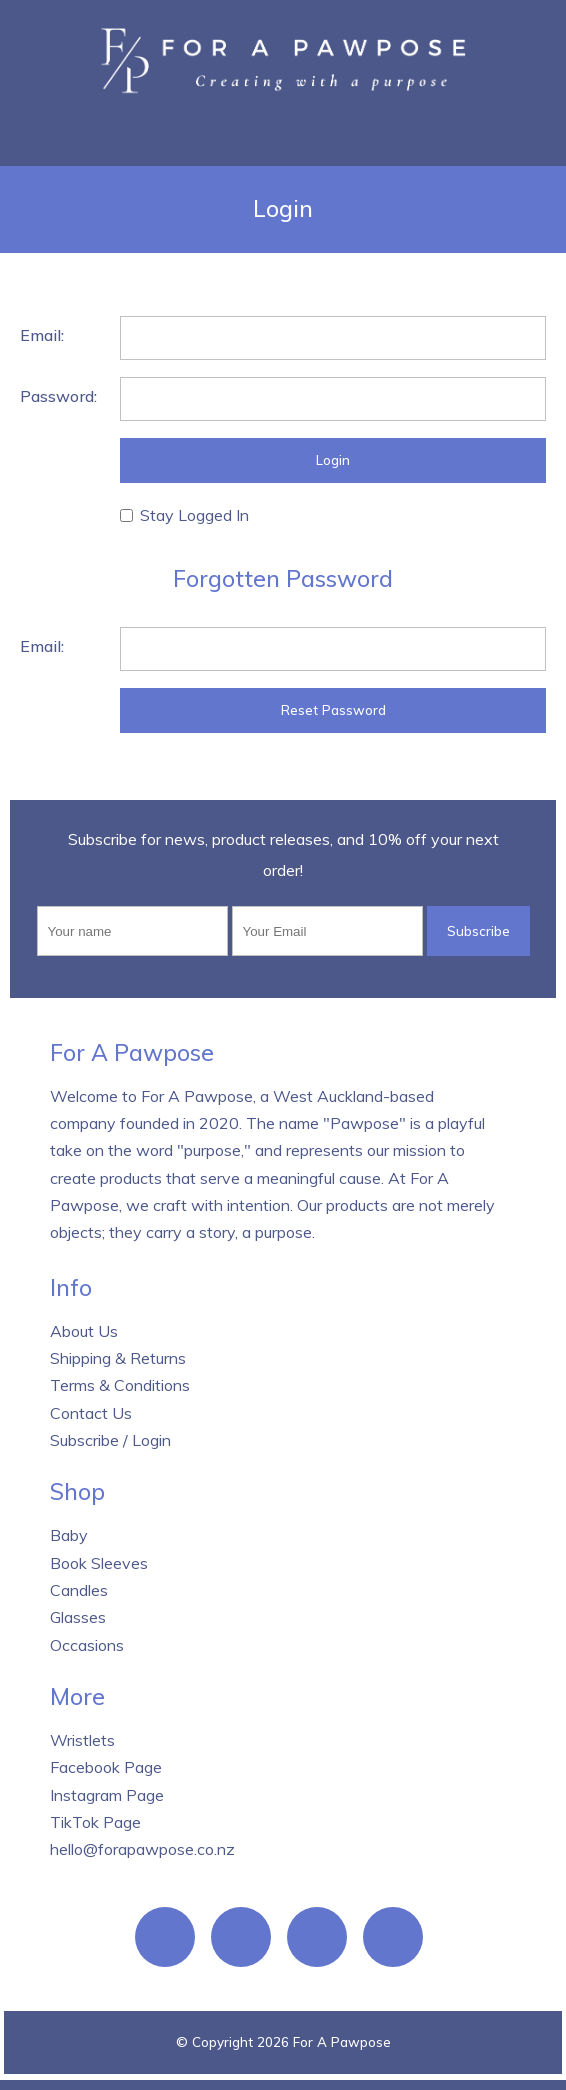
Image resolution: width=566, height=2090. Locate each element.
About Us (84, 1331)
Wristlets (82, 1740)
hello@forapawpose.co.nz (142, 1849)
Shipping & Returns (118, 1358)
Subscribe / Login (110, 1440)
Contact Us (91, 1413)
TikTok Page (95, 1822)
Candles (79, 1590)
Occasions (87, 1645)
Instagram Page (107, 1795)
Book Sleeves (99, 1563)
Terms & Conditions (120, 1385)
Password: (58, 396)
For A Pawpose (342, 2042)
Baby (69, 1535)
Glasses (78, 1617)
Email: (42, 335)
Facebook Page (106, 1767)
